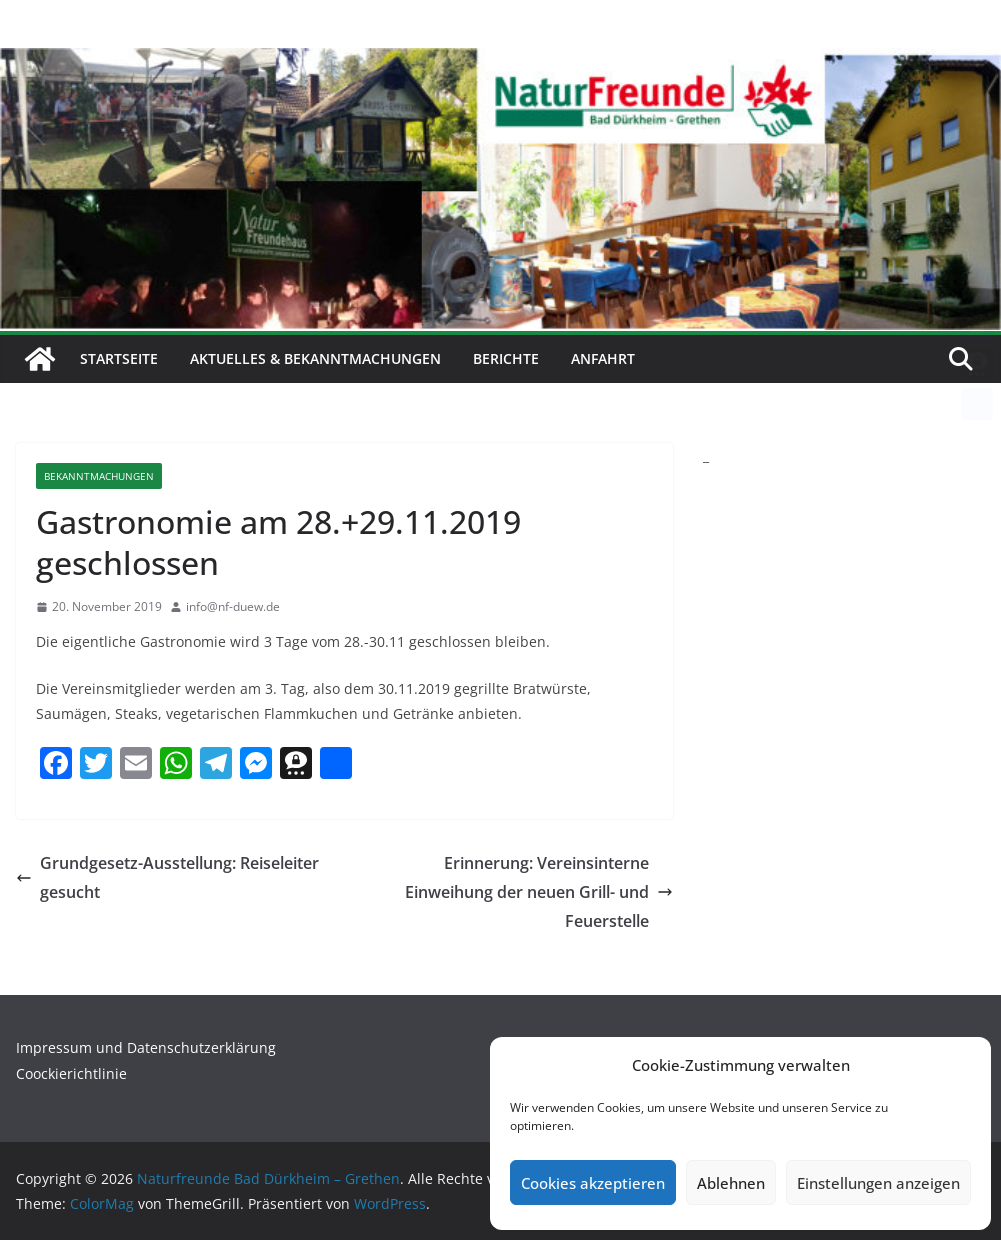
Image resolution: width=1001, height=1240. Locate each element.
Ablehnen (731, 1183)
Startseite (119, 358)
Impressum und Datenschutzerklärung (146, 1047)
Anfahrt (603, 358)
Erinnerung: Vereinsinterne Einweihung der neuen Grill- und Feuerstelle (539, 892)
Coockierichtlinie (71, 1073)
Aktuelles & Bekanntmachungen (315, 358)
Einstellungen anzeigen (878, 1183)
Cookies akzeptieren (593, 1183)
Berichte (506, 358)
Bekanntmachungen (99, 476)
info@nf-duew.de (233, 606)
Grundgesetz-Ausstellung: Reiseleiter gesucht (167, 877)
